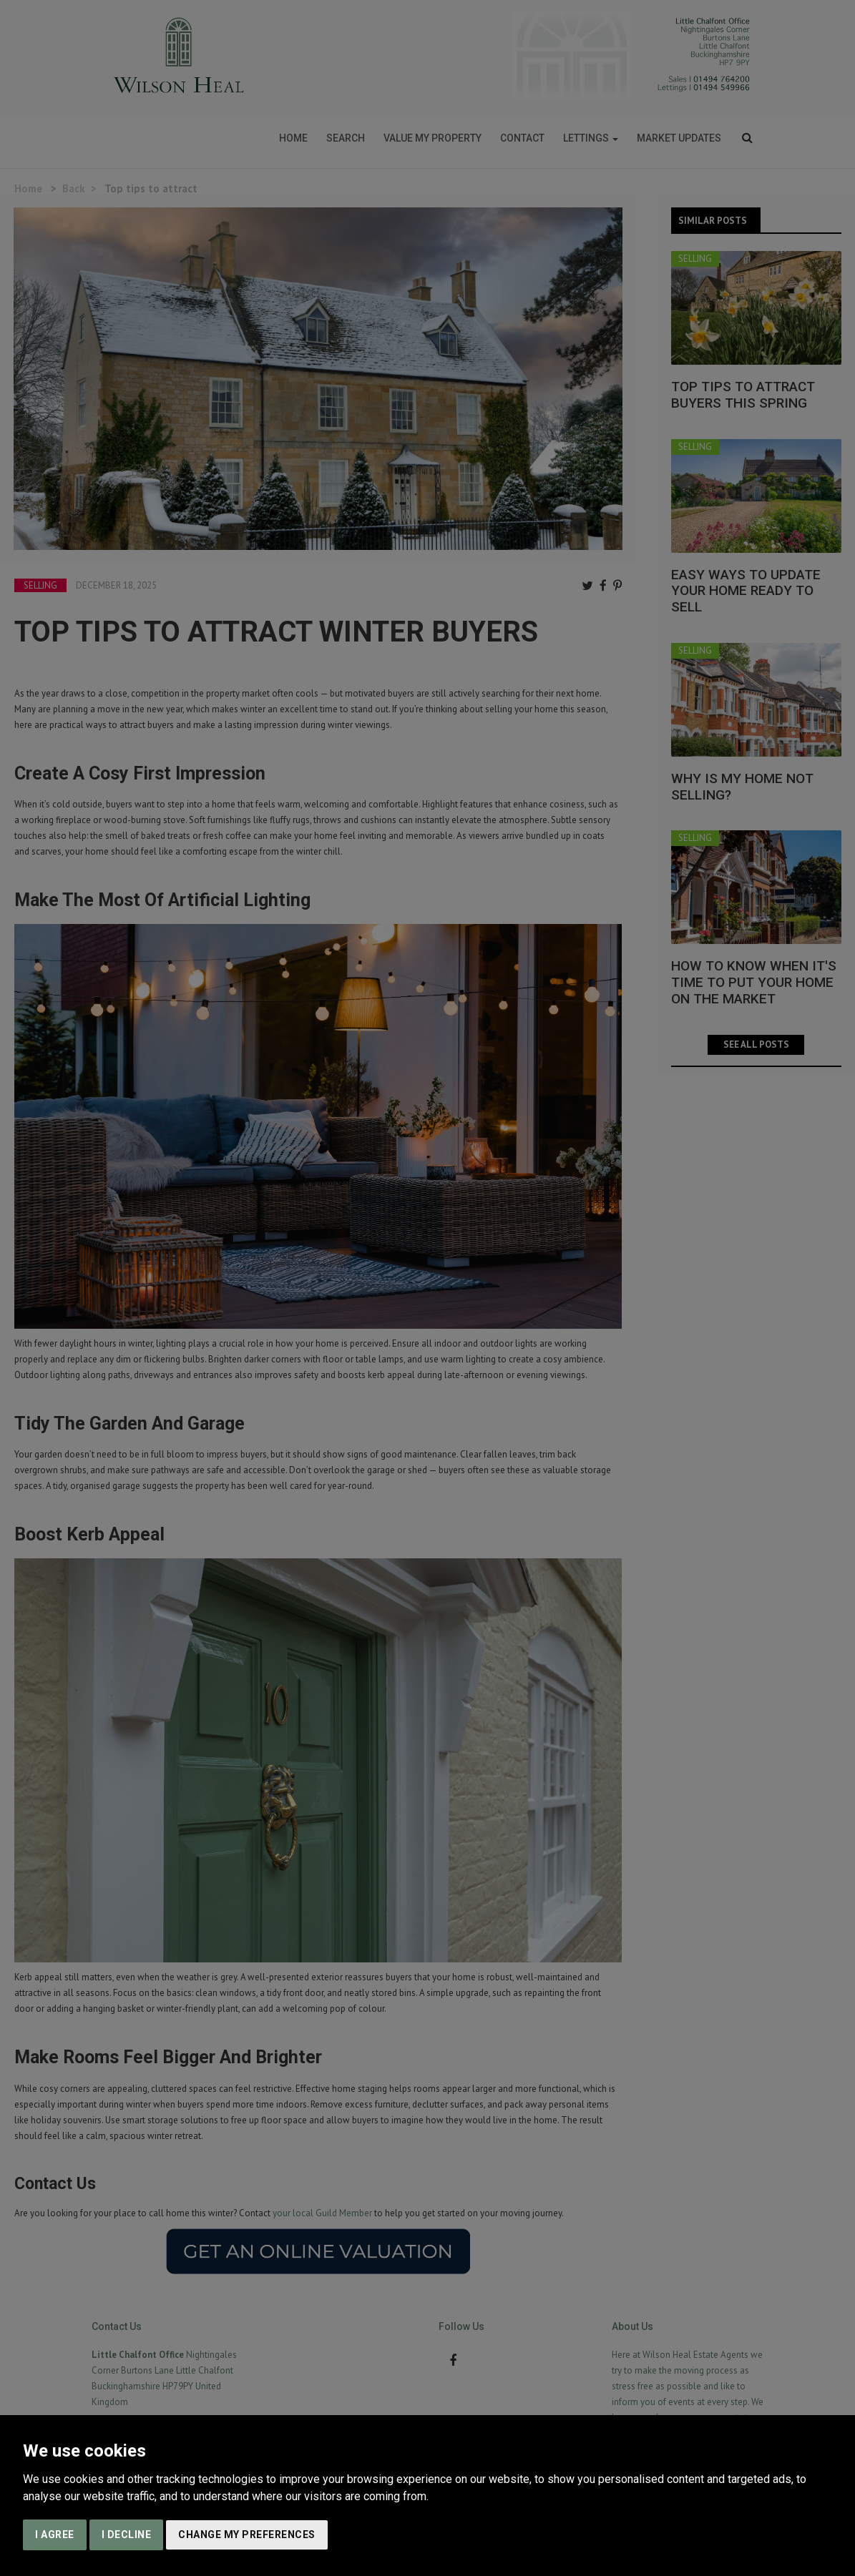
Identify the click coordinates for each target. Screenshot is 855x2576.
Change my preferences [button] (247, 2534)
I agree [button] (54, 2534)
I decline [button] (127, 2534)
